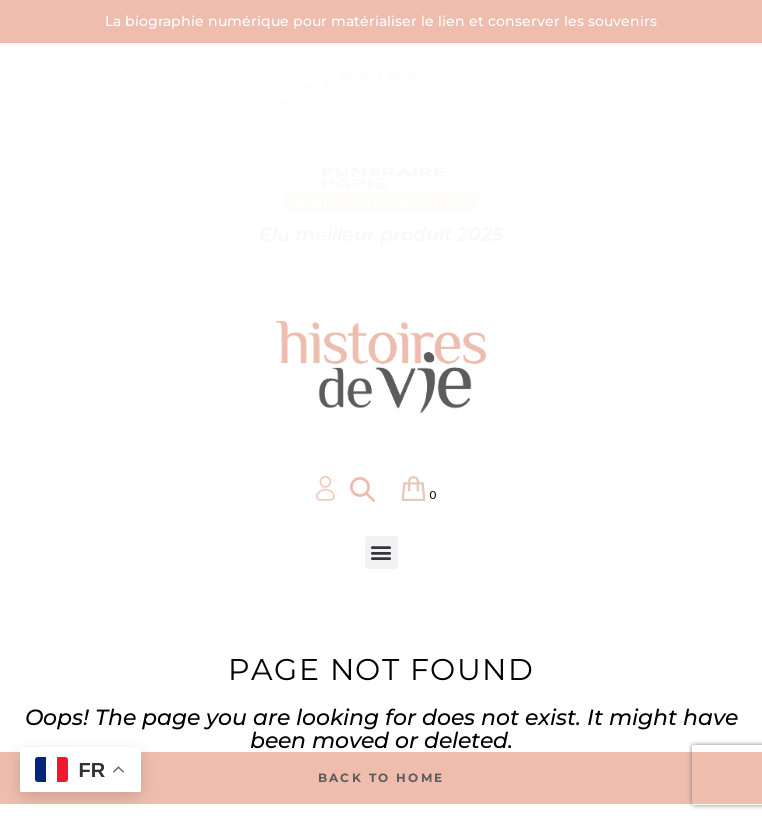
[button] (381, 552)
